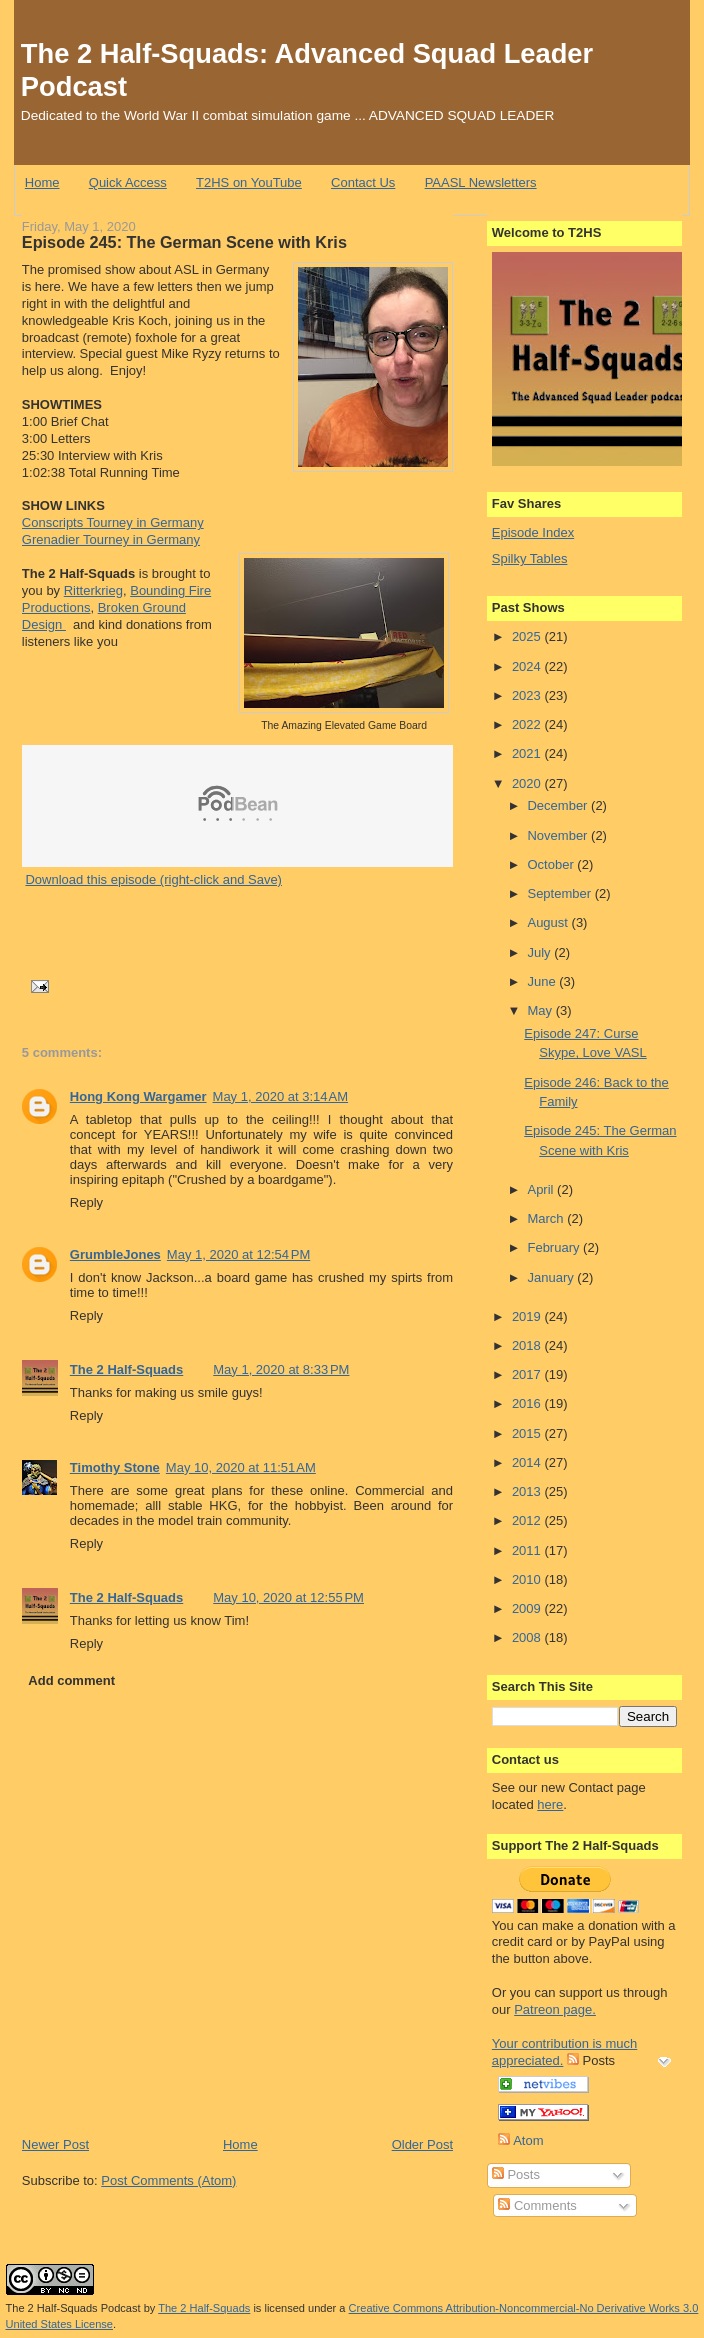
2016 (528, 1403)
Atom (520, 2140)
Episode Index (533, 532)
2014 (528, 1462)
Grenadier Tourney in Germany (111, 539)
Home (42, 182)
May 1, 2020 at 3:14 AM (281, 1096)
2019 (528, 1316)
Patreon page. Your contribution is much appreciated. (565, 2035)
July (540, 952)
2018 (528, 1345)
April (542, 1189)
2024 (528, 666)
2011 (528, 1550)
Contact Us (363, 182)
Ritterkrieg (93, 590)
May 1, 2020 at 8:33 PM (281, 1369)
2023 (528, 695)
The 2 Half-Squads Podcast (73, 2308)
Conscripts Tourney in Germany (113, 522)
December (559, 805)
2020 (528, 783)
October (552, 864)
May (541, 1010)
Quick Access (128, 182)
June (543, 981)
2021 (528, 753)
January (552, 1277)
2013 (528, 1491)
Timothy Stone (115, 1467)
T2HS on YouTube (249, 182)
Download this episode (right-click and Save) (153, 879)
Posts (516, 2174)
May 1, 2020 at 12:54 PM (238, 1254)
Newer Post (55, 2144)
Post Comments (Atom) (168, 2180)
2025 (528, 636)
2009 (528, 1608)
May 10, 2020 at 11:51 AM (241, 1467)
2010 (528, 1579)
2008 (528, 1637)
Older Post (422, 2144)
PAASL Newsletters (481, 182)
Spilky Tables (530, 558)
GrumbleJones (115, 1254)
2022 (528, 724)
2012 (528, 1520)
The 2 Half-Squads (126, 1369)
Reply (86, 1202)
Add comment (71, 1680)
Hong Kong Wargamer (138, 1096)
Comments (537, 2205)
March (547, 1218)
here (550, 1804)
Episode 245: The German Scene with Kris (184, 242)
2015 (528, 1433)
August (549, 922)
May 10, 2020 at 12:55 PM (288, 1597)
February (555, 1247)
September (560, 893)
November (559, 835)
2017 (528, 1374)
